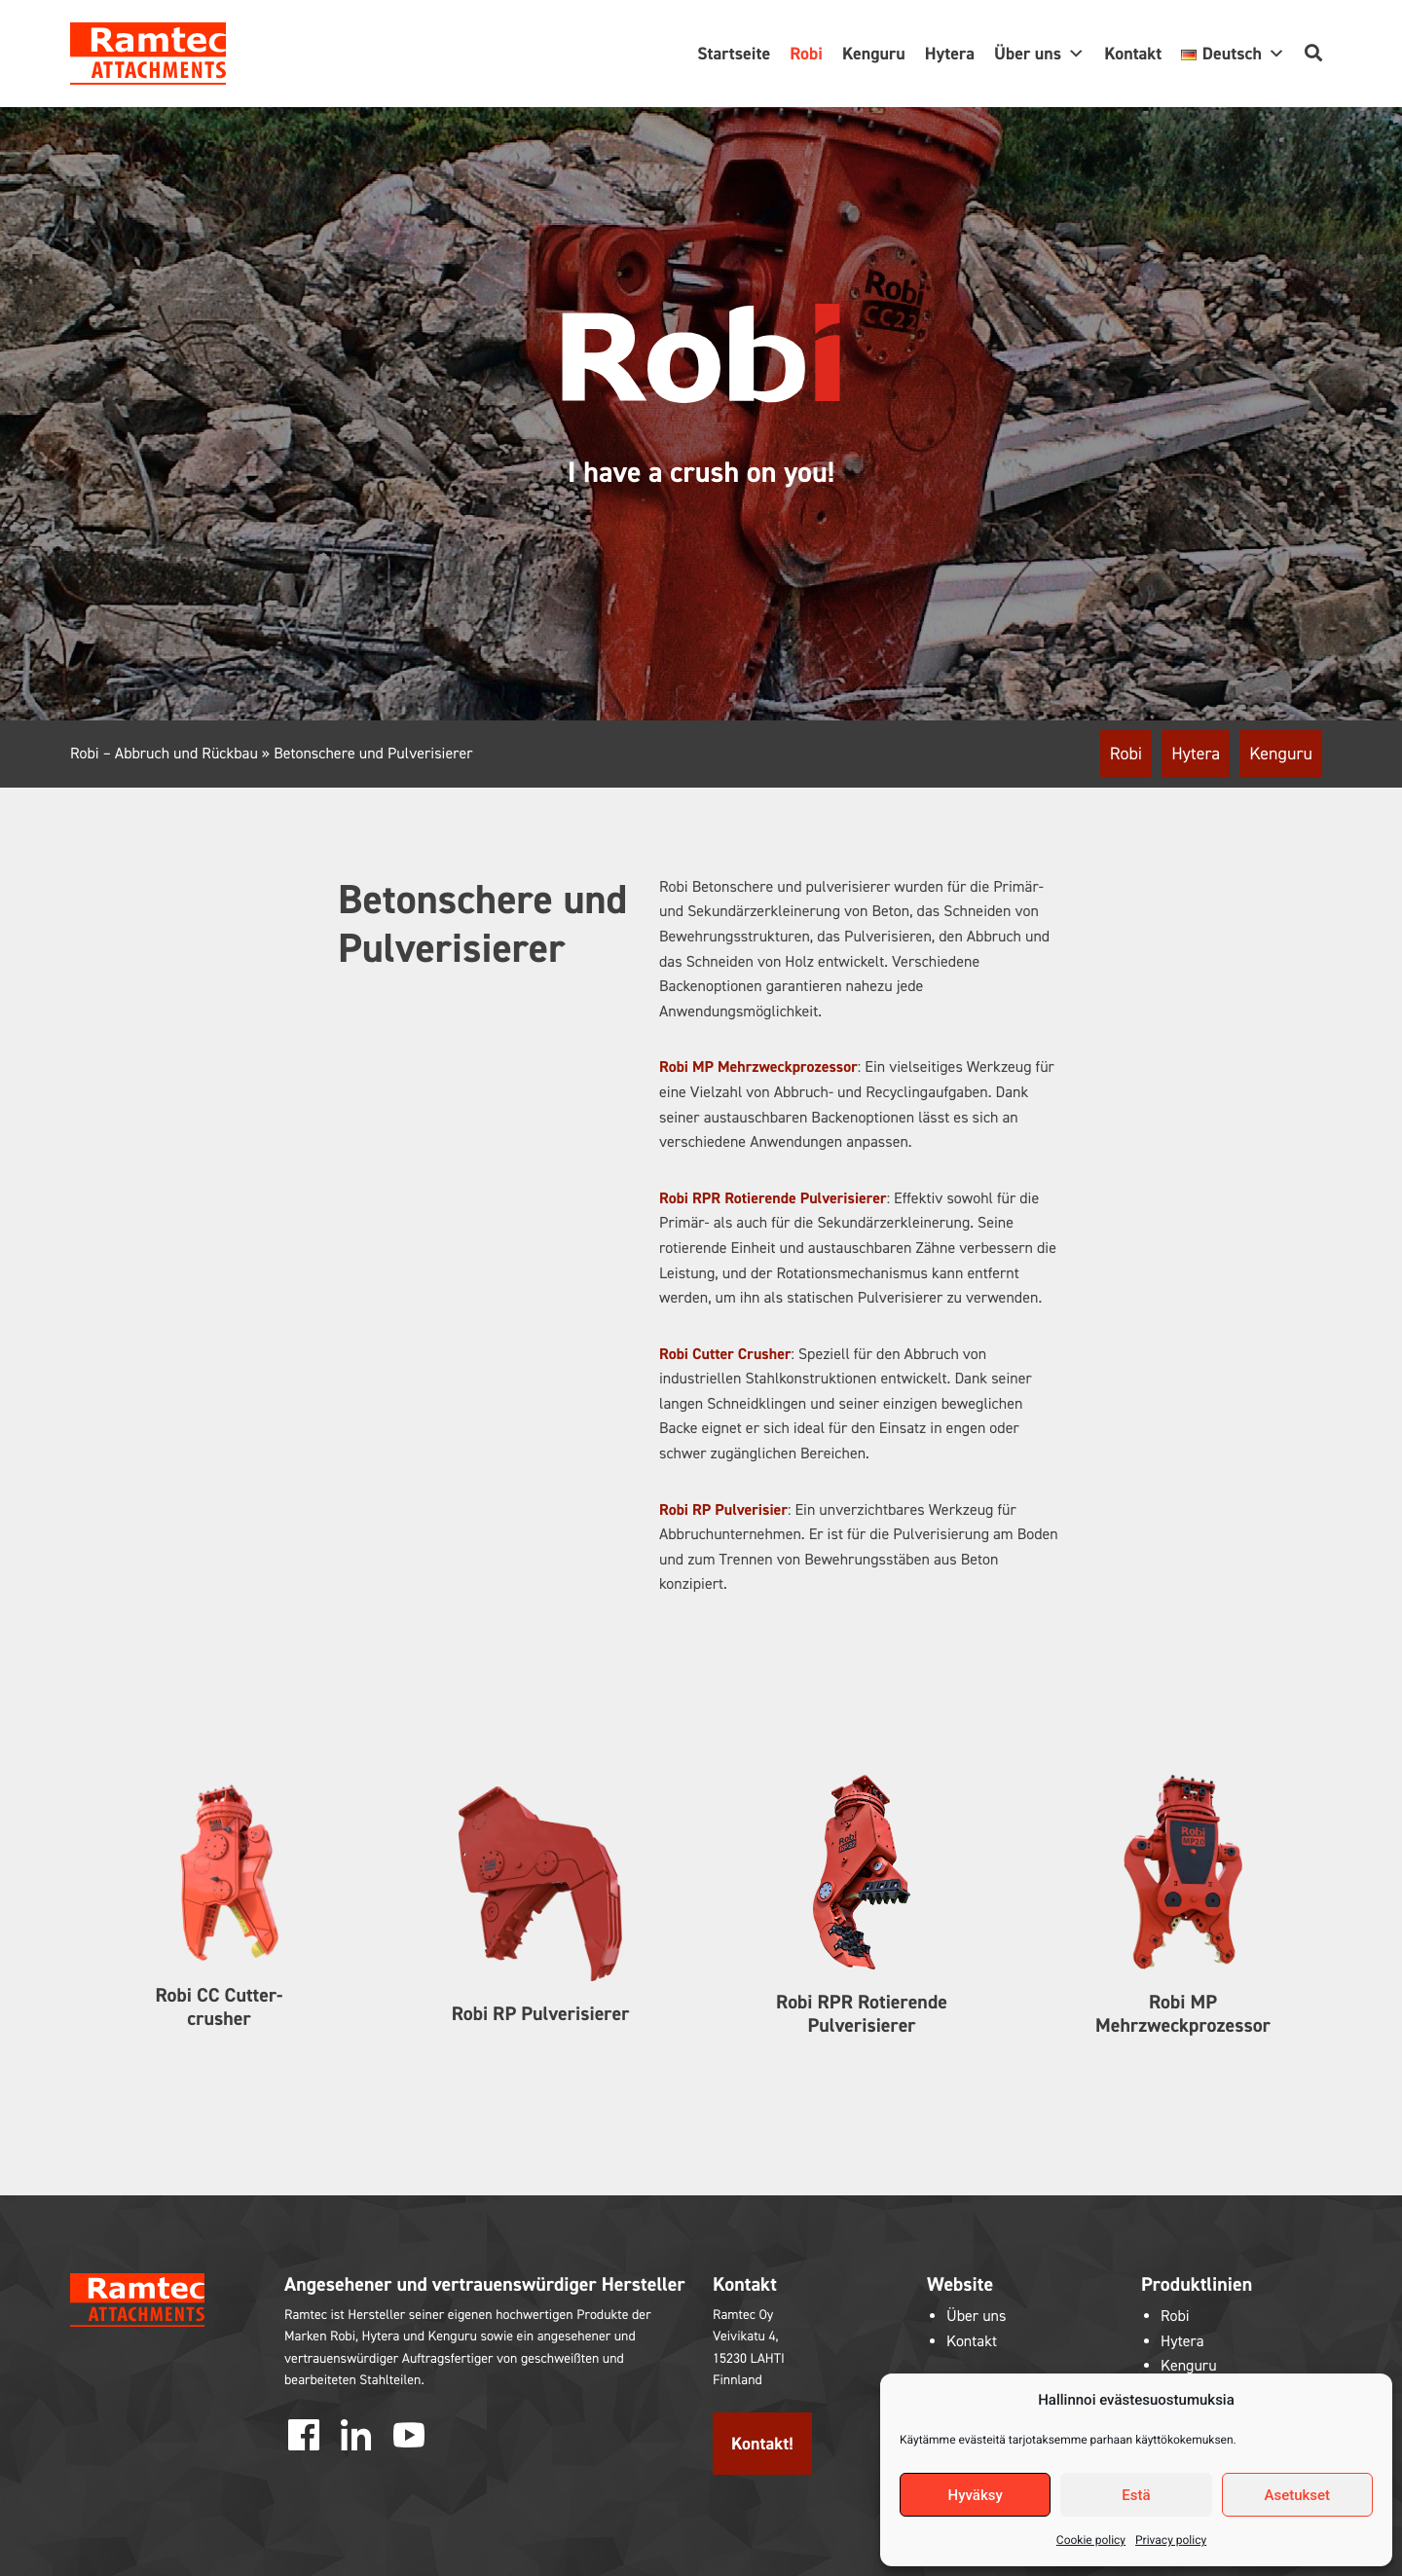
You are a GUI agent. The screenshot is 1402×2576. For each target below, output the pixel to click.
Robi (806, 53)
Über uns (1039, 53)
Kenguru (873, 53)
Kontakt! (762, 2443)
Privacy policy (1170, 2540)
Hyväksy (975, 2495)
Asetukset (1298, 2495)
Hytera (950, 53)
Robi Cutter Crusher (725, 1354)
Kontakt (1133, 53)
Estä (1136, 2495)
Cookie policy (1090, 2540)
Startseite (733, 53)
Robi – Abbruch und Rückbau (164, 754)
